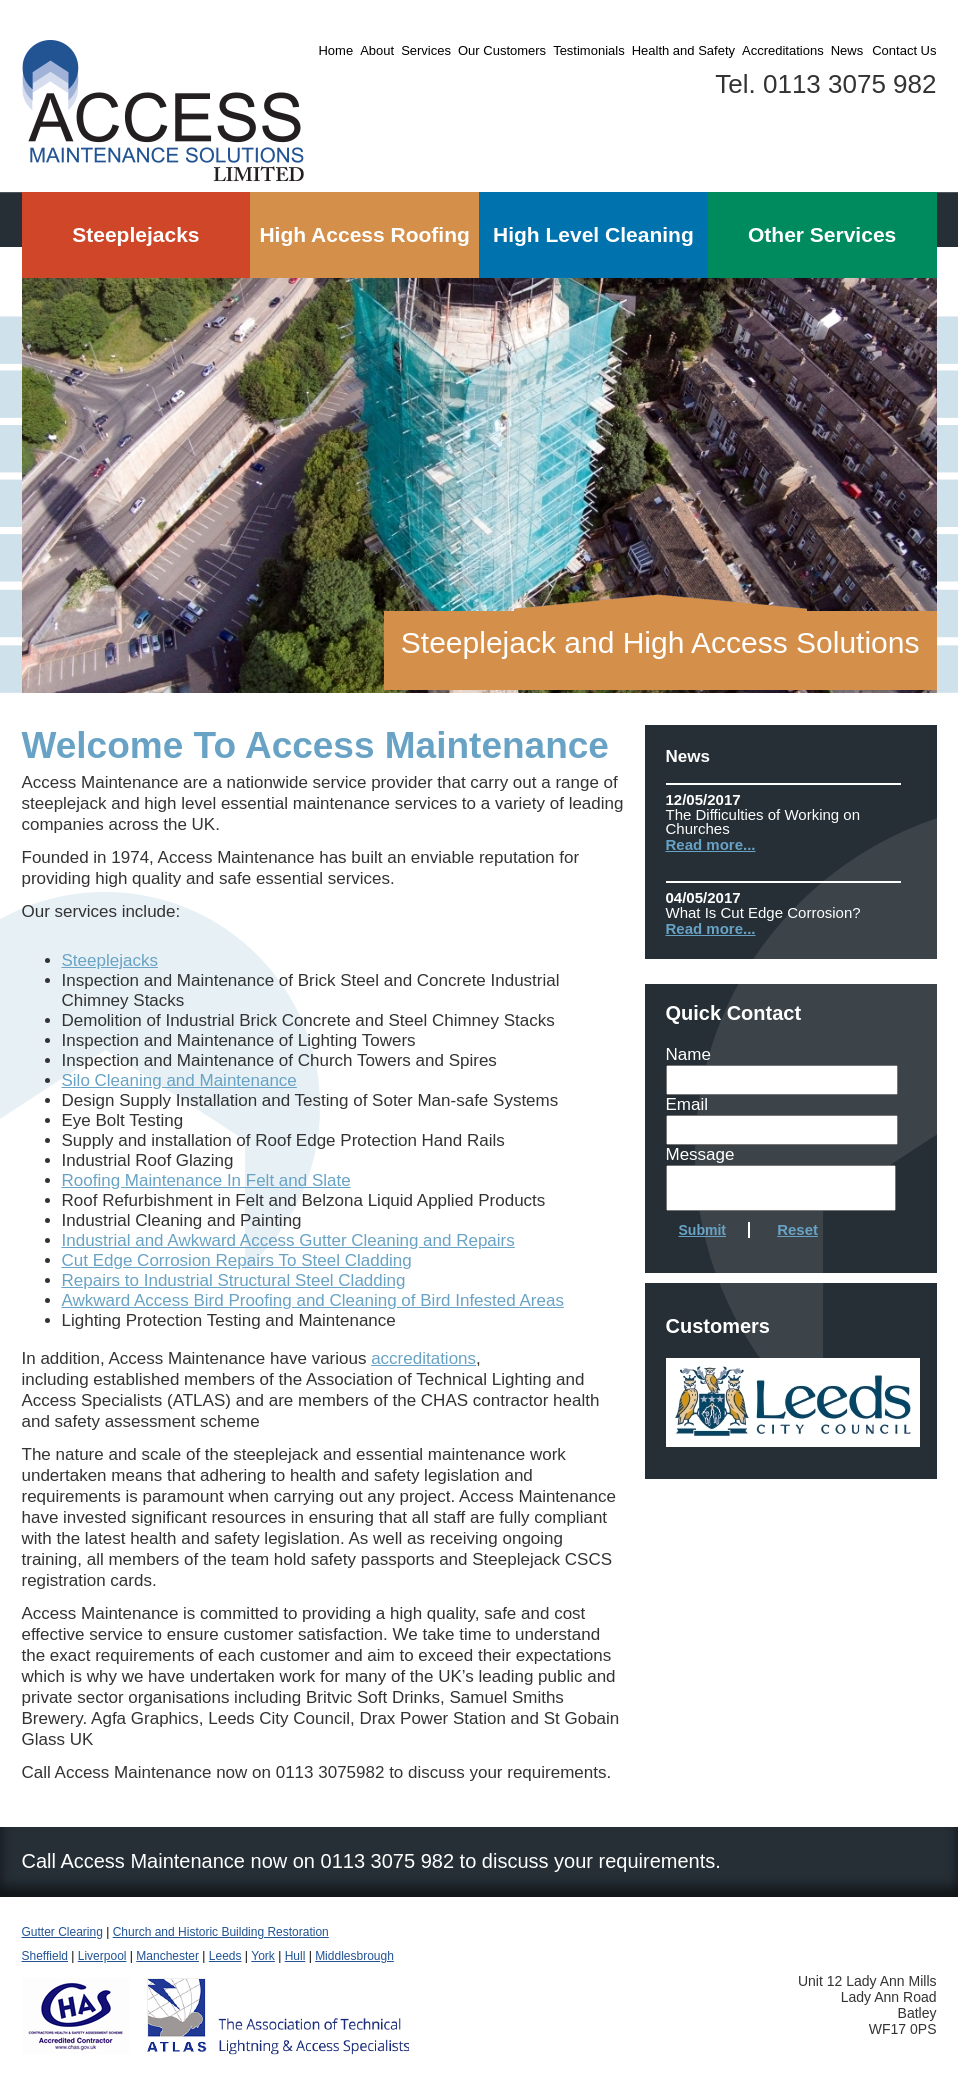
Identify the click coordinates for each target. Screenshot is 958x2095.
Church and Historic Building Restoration (221, 1932)
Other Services (822, 234)
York (263, 1956)
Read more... (711, 844)
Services (426, 50)
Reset (797, 1229)
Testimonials (589, 50)
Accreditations (783, 50)
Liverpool (102, 1956)
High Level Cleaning (593, 234)
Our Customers (502, 50)
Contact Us (904, 50)
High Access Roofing (364, 234)
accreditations (423, 1358)
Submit (702, 1230)
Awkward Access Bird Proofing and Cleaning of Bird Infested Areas (313, 1300)
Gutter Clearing (62, 1932)
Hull (295, 1956)
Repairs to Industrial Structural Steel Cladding (234, 1280)
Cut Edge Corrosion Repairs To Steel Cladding (237, 1260)
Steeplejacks (135, 234)
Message (700, 1154)
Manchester (167, 1956)
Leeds (225, 1956)
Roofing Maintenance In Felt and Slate (206, 1180)
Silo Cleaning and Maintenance (179, 1080)
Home (335, 50)
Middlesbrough (354, 1956)
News (847, 50)
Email (687, 1104)
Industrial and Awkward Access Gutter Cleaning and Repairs (288, 1240)
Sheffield (45, 1956)
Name (688, 1054)
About (377, 50)
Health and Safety (683, 50)
